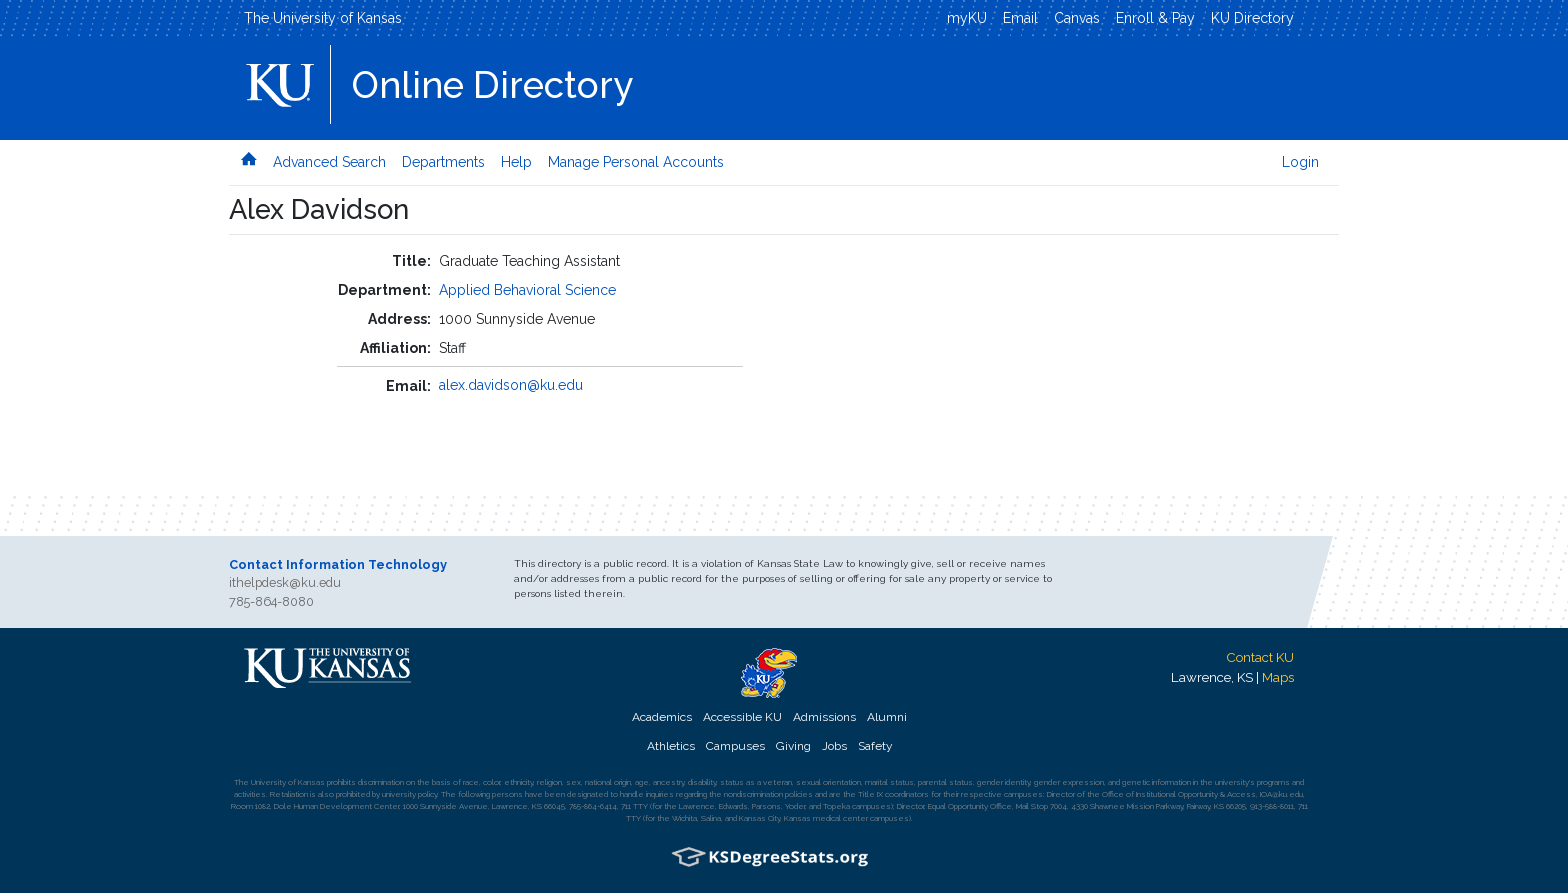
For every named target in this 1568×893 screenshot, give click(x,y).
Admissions (824, 717)
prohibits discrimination (365, 782)
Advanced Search (329, 162)
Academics (662, 717)
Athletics (671, 746)
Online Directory (492, 85)
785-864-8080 (271, 601)
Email (1020, 18)
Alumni (887, 717)
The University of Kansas (323, 18)
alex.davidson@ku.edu (511, 385)
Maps (1278, 677)
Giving (793, 746)
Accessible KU (742, 717)
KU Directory (1252, 18)
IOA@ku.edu (1281, 794)
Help (516, 162)
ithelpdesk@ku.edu (285, 582)
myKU (967, 18)
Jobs (834, 746)
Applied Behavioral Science (527, 290)
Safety (875, 746)
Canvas (1077, 18)
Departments (443, 162)
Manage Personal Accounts (636, 162)
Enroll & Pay (1155, 18)
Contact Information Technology (338, 564)
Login (1300, 162)
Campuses (735, 746)
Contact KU (1260, 657)
